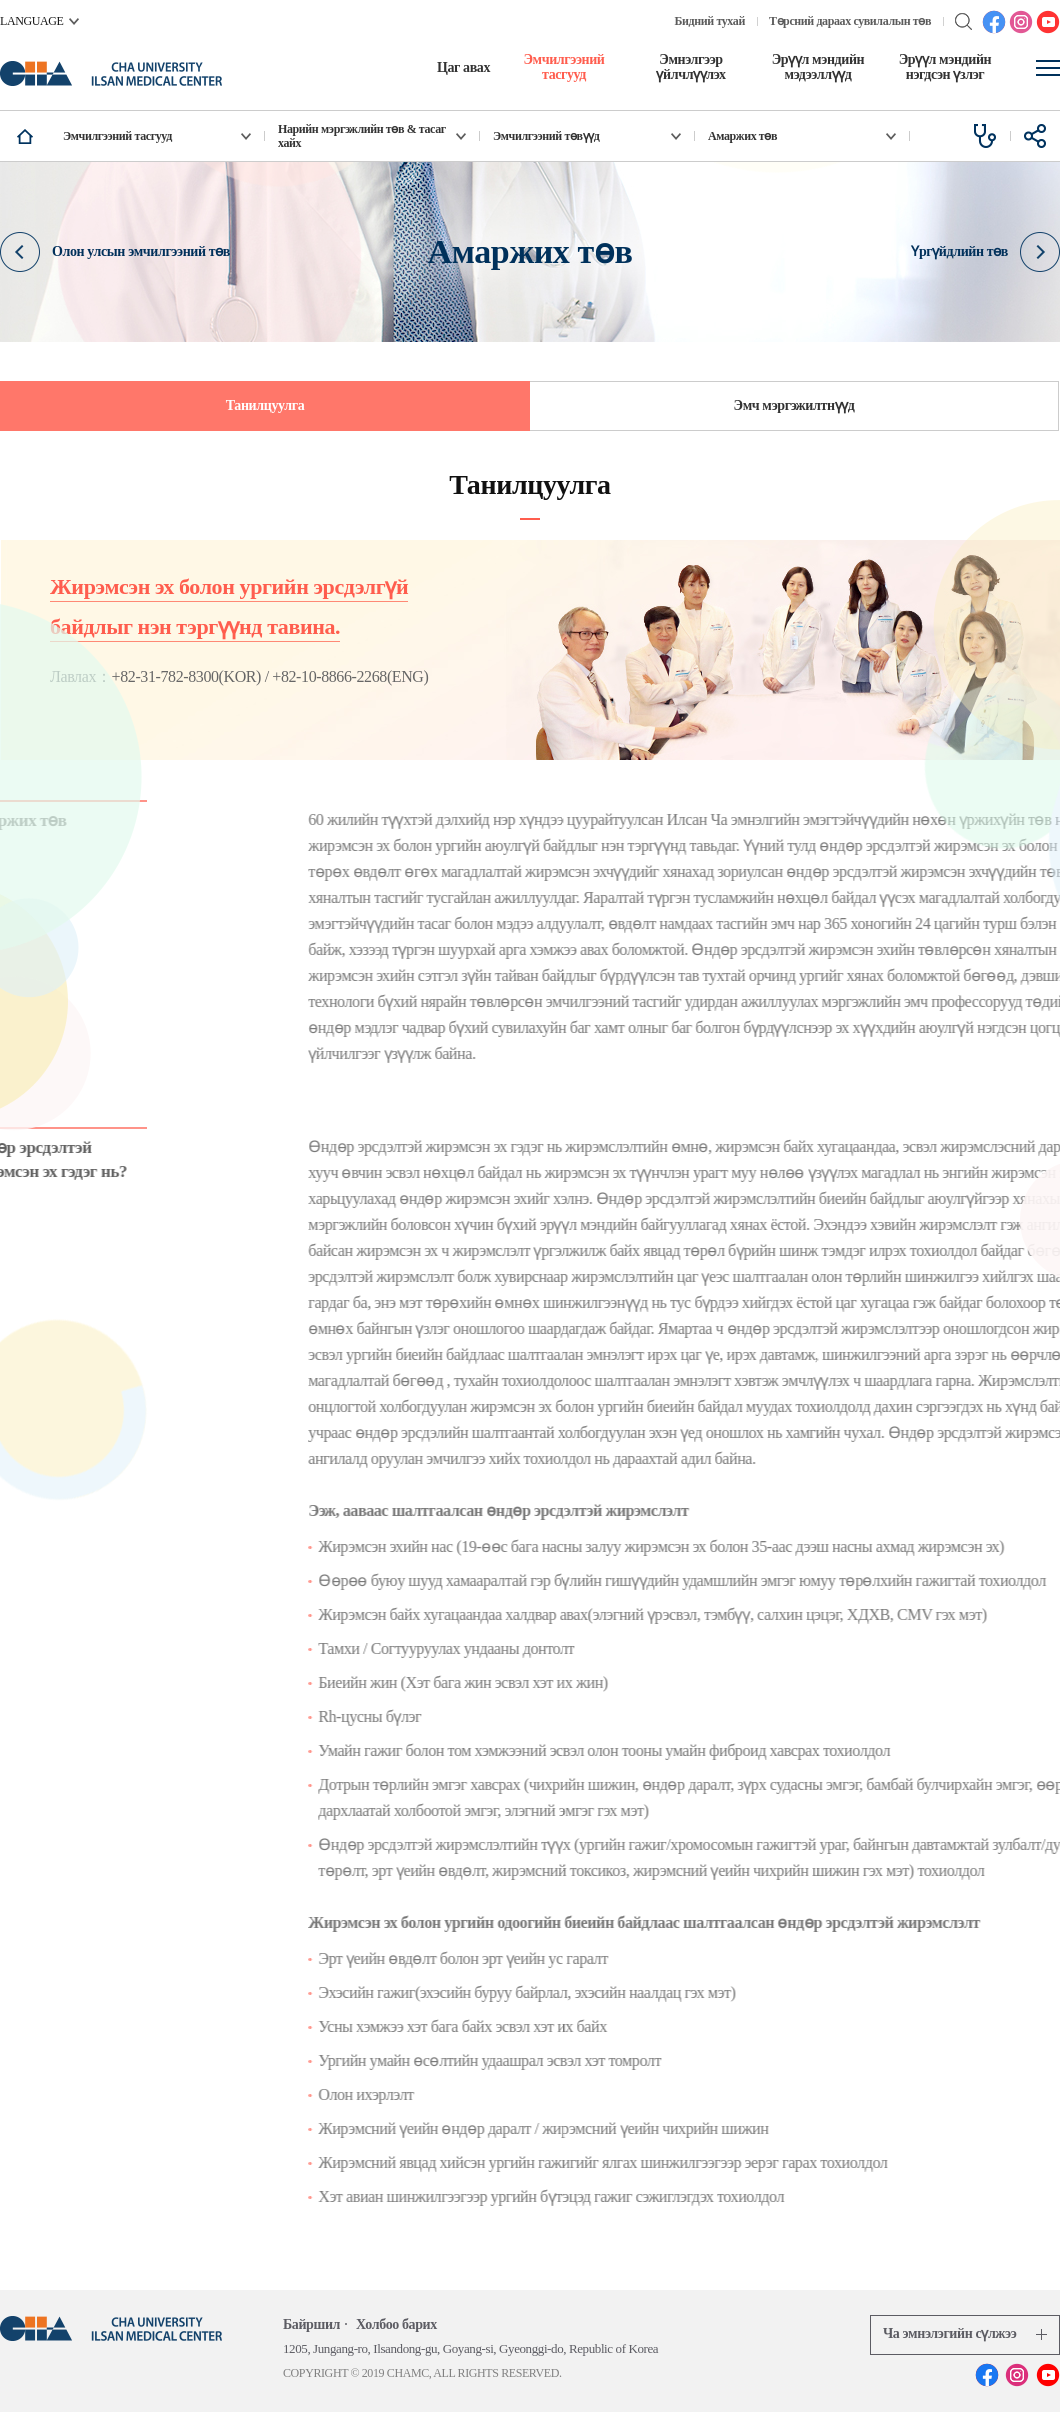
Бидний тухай (710, 21)
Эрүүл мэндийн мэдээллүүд (818, 67)
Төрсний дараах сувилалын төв (850, 21)
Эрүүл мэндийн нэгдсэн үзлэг (945, 67)
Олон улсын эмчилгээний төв (115, 250)
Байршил (311, 2324)
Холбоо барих (396, 2324)
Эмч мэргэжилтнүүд (794, 405)
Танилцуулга (265, 405)
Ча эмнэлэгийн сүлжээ (965, 2333)
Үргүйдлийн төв (985, 250)
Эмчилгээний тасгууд (563, 67)
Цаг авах (463, 67)
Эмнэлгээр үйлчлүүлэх (690, 67)
